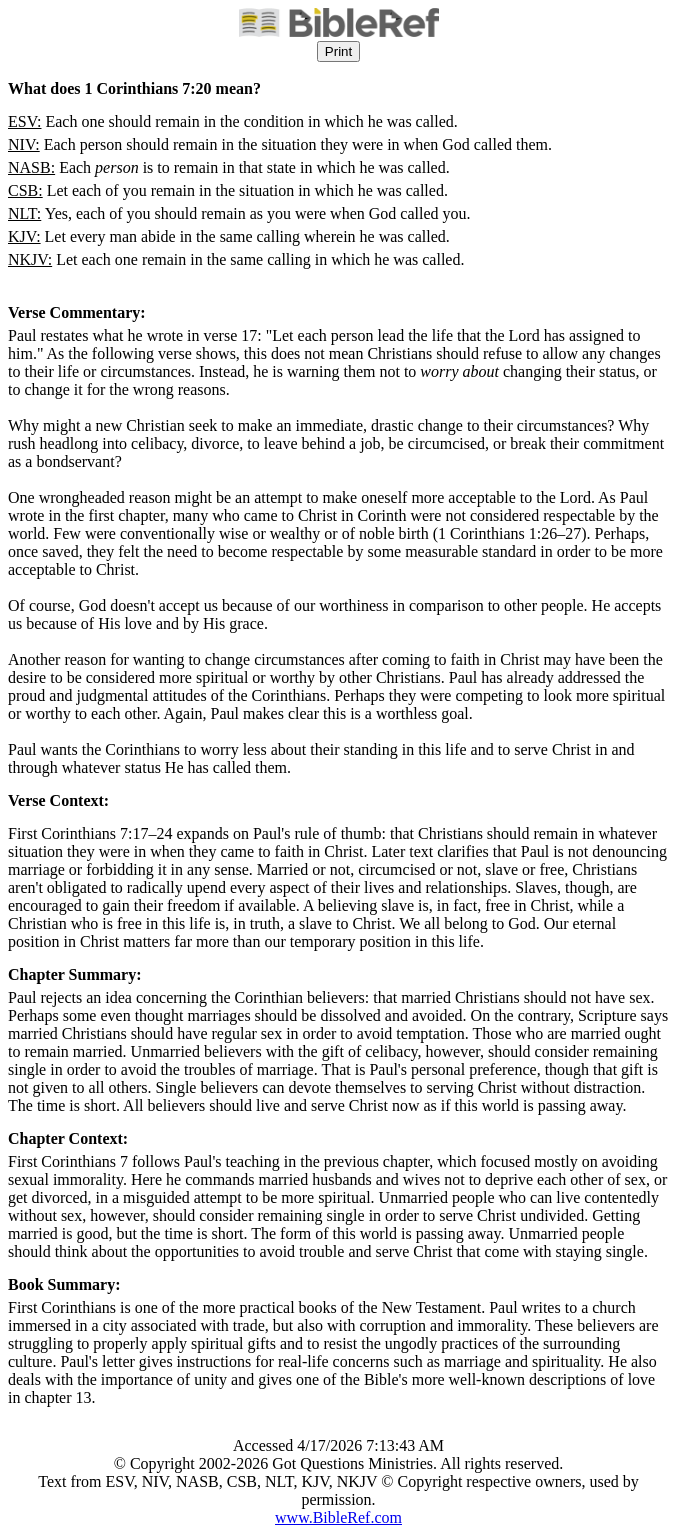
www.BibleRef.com (338, 1517)
